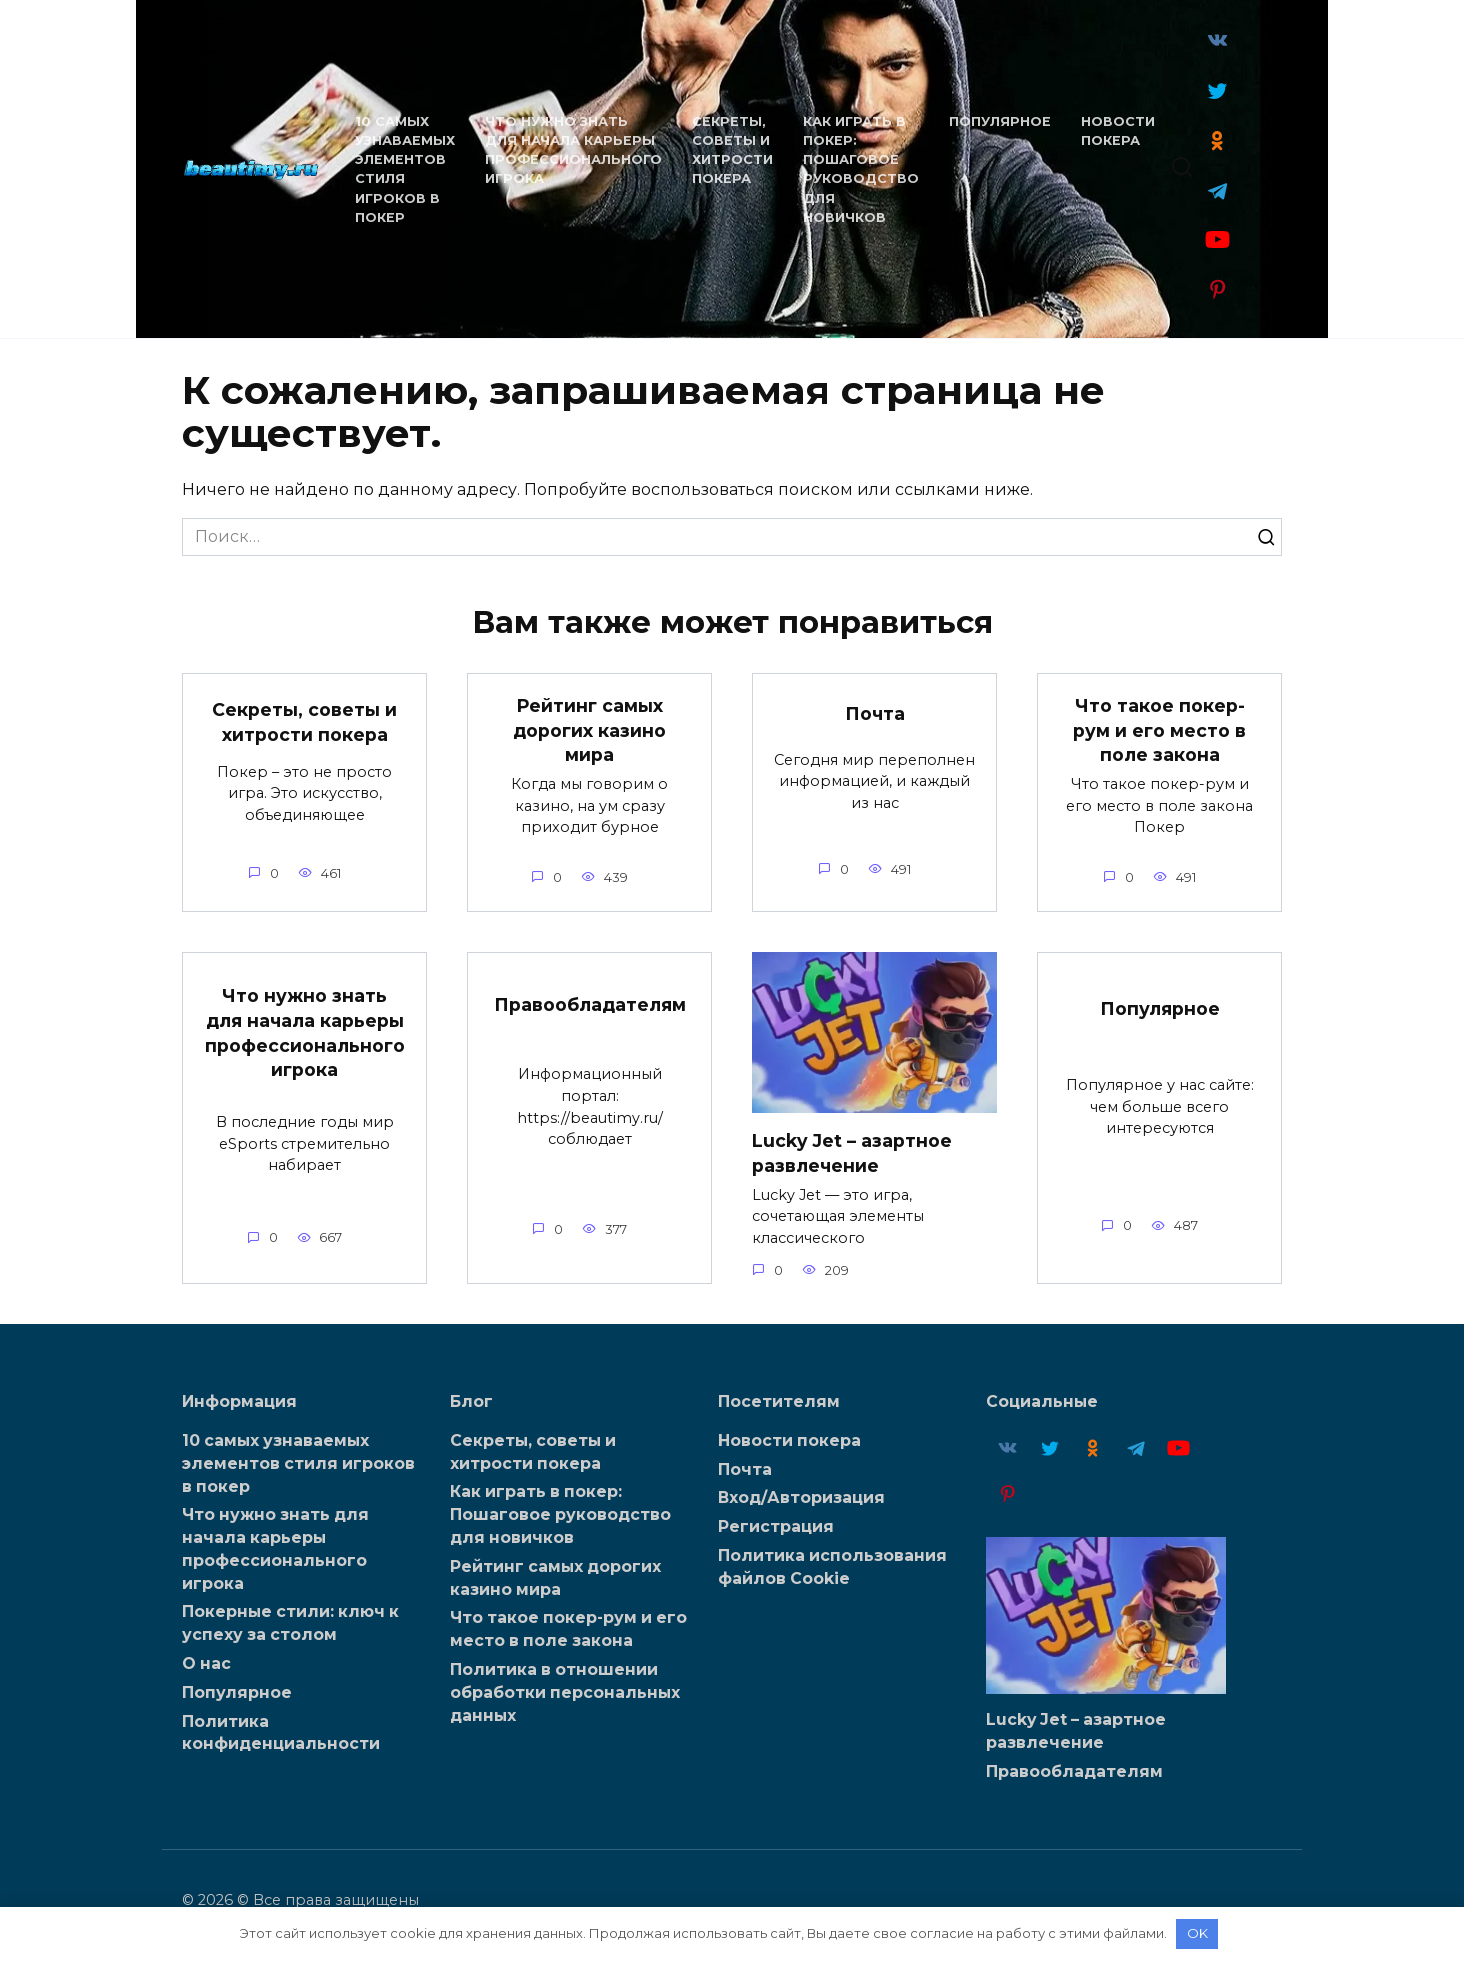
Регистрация (776, 1526)
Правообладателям (590, 1004)
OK (1197, 1933)
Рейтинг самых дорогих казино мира (589, 730)
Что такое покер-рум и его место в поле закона (1159, 730)
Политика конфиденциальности (281, 1727)
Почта (875, 713)
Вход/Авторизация (801, 1497)
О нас (206, 1659)
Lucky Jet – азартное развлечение (852, 1153)
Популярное (997, 121)
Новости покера (789, 1440)
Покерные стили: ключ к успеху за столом (290, 1619)
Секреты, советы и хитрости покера (304, 722)
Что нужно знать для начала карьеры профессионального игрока (305, 1033)
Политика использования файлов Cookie (832, 1565)
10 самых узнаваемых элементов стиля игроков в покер (298, 1462)
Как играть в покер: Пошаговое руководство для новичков (560, 1513)
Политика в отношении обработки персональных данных (565, 1687)
